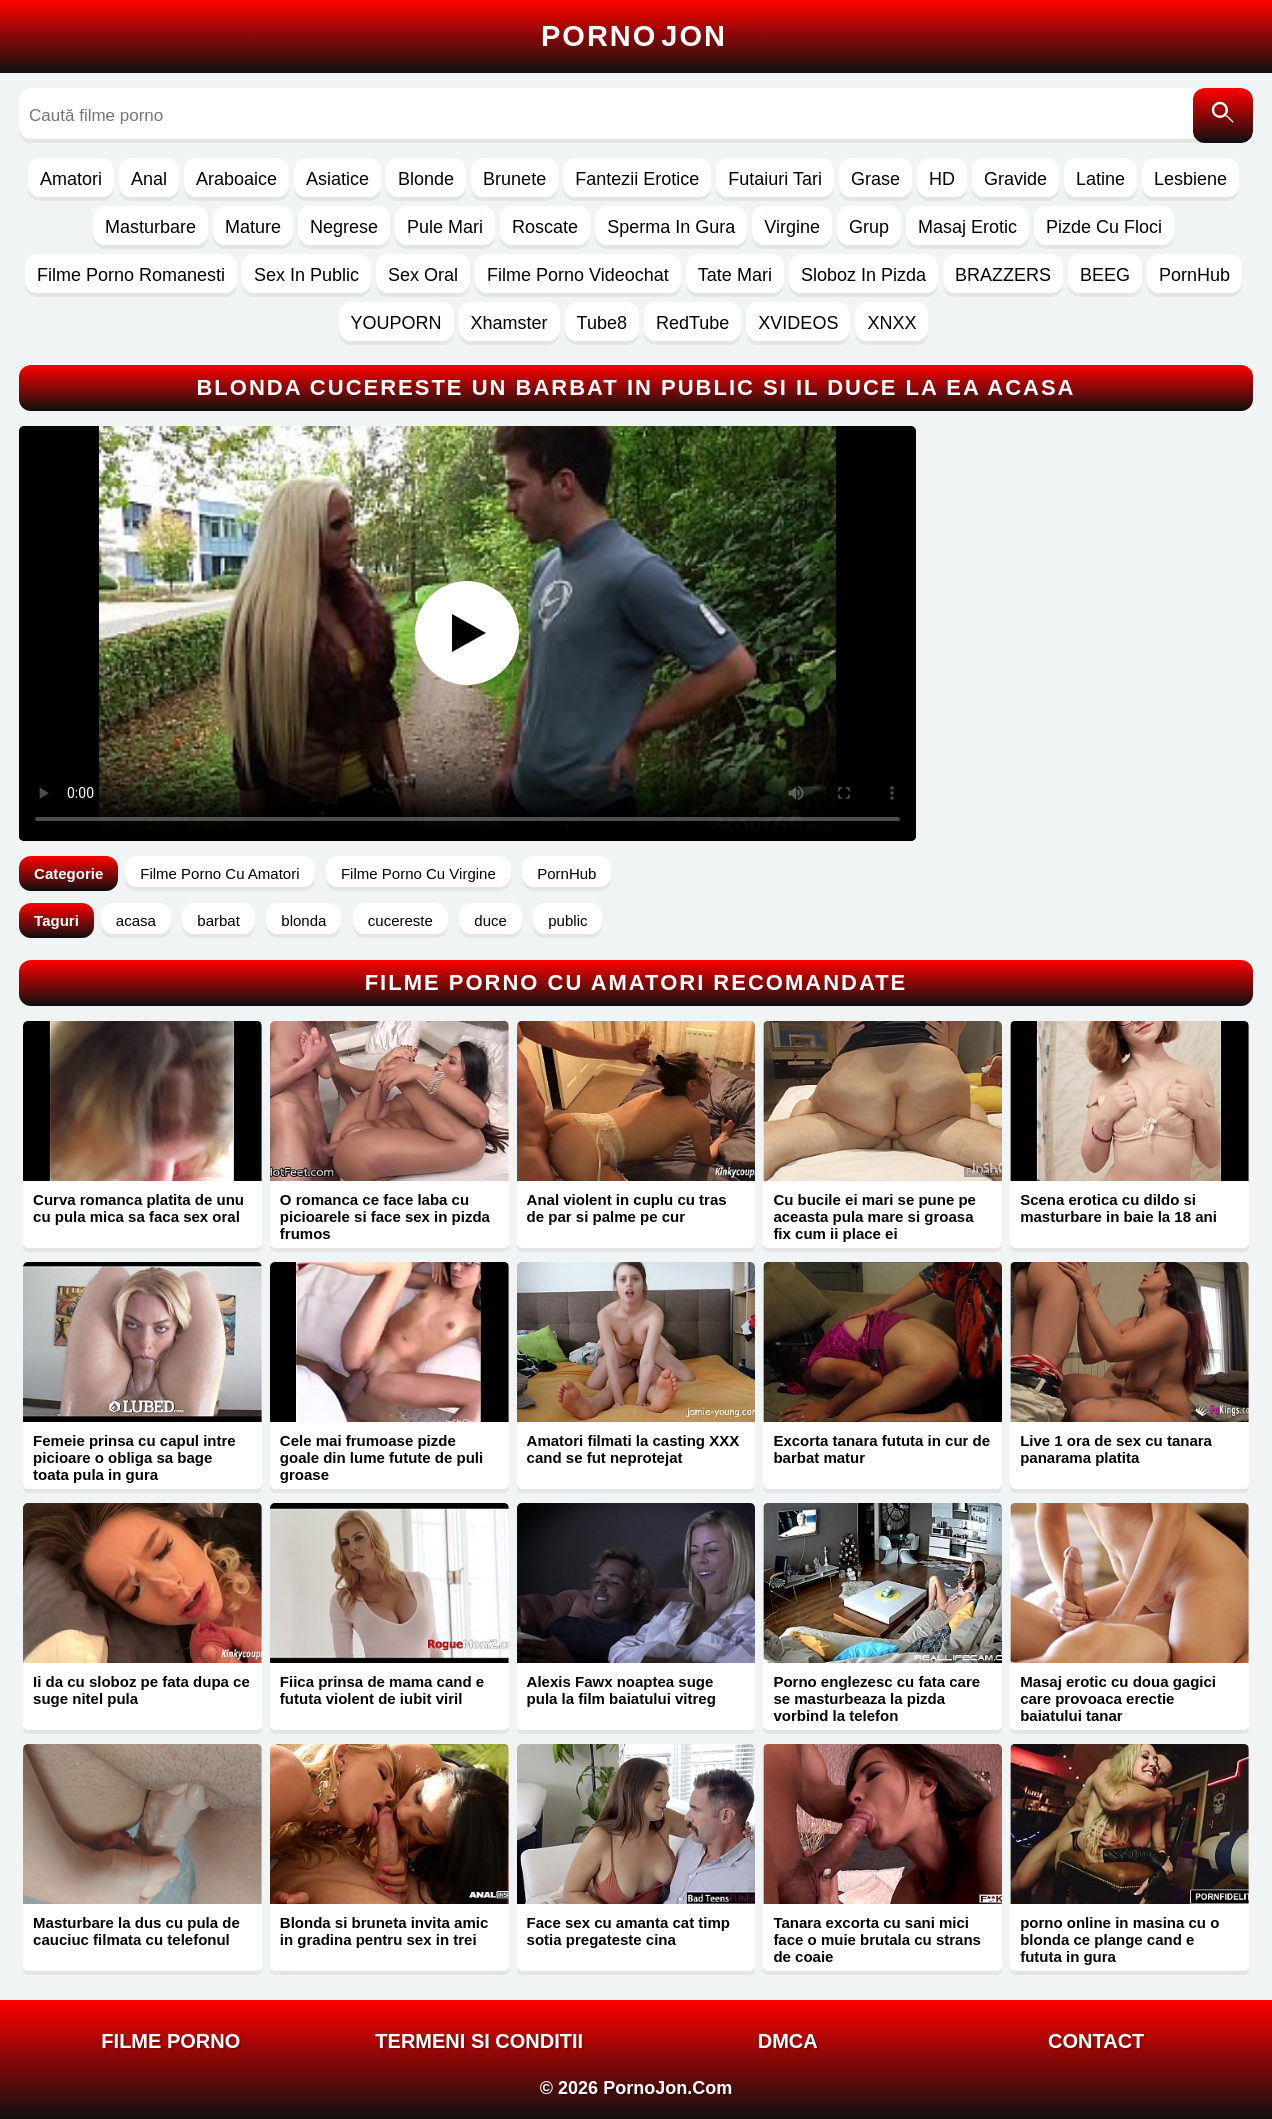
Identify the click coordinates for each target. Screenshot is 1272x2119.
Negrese (344, 227)
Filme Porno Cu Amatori (219, 873)
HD (942, 179)
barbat (218, 920)
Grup (869, 227)
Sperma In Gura (671, 227)
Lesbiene (1190, 179)
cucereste (400, 920)
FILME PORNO (170, 2041)
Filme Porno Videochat (578, 275)
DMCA (788, 2041)
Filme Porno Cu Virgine (418, 873)
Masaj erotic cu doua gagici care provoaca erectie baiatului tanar (1118, 1698)
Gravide (1015, 179)
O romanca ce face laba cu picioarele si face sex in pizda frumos (385, 1216)
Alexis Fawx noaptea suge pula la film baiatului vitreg (621, 1690)
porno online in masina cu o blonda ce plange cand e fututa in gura (1119, 1939)
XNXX (891, 323)
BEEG (1105, 275)
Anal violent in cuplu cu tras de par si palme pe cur (627, 1208)
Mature (253, 227)
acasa (136, 920)
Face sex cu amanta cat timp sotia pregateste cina (628, 1931)
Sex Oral (423, 275)
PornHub (1194, 275)
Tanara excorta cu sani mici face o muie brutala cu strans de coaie (877, 1939)
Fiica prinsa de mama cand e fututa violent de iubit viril (382, 1690)
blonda (303, 920)
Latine (1100, 179)
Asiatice (337, 179)
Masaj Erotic (967, 227)
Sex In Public (306, 275)
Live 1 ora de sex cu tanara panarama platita (1116, 1449)
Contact (1096, 2041)
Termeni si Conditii (479, 2041)
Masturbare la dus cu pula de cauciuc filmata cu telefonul (136, 1931)
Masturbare (150, 227)
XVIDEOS (798, 323)
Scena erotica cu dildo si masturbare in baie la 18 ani (1118, 1208)
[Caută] (1223, 115)
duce (490, 920)
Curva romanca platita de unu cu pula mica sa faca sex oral (138, 1208)
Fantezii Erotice (637, 179)
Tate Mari (735, 275)
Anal (149, 179)
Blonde (426, 179)
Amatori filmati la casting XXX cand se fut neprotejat (633, 1449)
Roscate (545, 227)
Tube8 (602, 323)
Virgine (792, 227)
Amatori (71, 179)
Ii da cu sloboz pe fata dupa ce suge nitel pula (141, 1690)
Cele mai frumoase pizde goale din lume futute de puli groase (381, 1457)
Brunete (514, 179)
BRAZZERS (1003, 275)
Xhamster (509, 323)
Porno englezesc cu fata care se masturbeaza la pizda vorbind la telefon (876, 1698)
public (567, 920)
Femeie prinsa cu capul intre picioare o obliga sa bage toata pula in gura (134, 1457)
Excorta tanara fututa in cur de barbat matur (881, 1449)
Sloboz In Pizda (863, 275)
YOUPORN (396, 323)
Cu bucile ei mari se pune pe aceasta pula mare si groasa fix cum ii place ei (874, 1216)
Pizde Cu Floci (1104, 227)
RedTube (692, 323)
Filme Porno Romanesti (131, 275)
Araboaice (236, 179)
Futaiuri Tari (775, 179)
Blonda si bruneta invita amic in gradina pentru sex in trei (384, 1931)
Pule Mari (445, 227)
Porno (634, 36)
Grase (875, 179)
